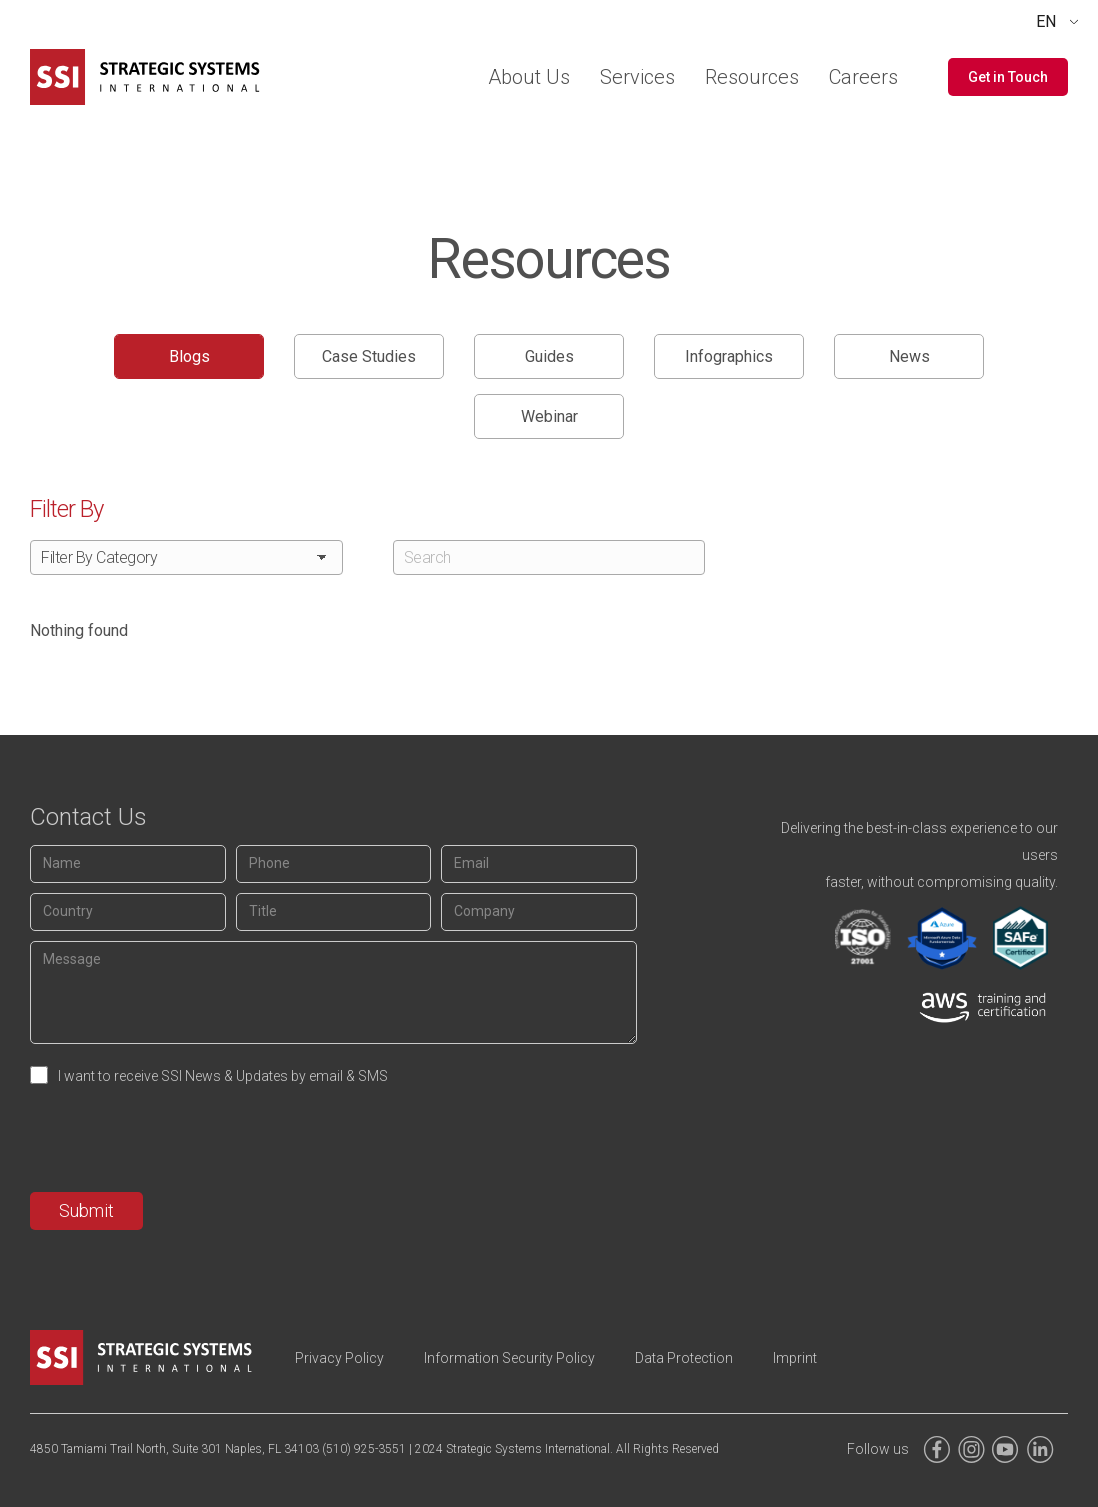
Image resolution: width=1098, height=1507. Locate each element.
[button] (1008, 77)
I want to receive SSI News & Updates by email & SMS (223, 1076)
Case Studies (369, 356)
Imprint (795, 1358)
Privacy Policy (339, 1358)
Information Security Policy (509, 1358)
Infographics (729, 356)
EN (1046, 21)
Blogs (189, 356)
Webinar (549, 416)
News (909, 356)
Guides (549, 356)
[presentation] (182, 1143)
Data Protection (684, 1358)
